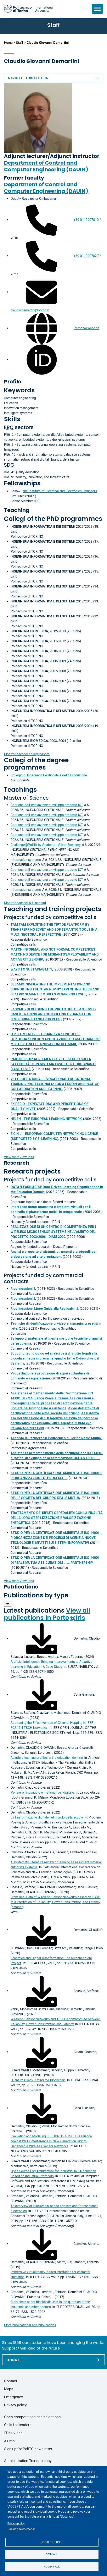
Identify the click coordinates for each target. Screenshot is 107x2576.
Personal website (86, 328)
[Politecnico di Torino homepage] (28, 9)
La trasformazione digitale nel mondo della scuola (47, 1817)
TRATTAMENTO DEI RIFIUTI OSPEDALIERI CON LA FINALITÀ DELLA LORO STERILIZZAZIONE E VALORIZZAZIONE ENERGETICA (57, 1518)
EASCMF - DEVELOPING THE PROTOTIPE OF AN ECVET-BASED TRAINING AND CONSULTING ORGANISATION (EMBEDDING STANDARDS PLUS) (53, 1014)
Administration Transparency (28, 2461)
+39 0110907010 (86, 220)
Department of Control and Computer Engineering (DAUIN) (46, 166)
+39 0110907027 (86, 256)
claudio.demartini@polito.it (30, 310)
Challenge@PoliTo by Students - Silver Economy (45, 845)
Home (8, 43)
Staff (19, 43)
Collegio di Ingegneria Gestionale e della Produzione (49, 775)
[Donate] (53, 2359)
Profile (12, 381)
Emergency (13, 2397)
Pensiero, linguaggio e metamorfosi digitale (42, 1792)
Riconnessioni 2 (23, 1289)
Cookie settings (51, 2542)
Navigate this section (53, 78)
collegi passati (27, 754)
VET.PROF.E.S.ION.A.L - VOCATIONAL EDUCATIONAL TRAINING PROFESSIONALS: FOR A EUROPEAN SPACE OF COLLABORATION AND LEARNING (55, 1084)
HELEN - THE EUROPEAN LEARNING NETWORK (46, 1119)
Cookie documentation (21, 2529)
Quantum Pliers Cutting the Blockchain (38, 2080)
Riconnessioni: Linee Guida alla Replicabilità (44, 1309)
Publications (21, 1586)
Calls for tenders (18, 2425)
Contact (10, 2381)
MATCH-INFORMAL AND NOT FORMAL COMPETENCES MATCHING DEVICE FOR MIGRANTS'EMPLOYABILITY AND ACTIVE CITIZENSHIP (55, 954)
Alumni (10, 2441)
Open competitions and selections (32, 2417)
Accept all (52, 2566)
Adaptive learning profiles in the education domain (47, 1758)
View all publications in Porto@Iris (47, 1614)
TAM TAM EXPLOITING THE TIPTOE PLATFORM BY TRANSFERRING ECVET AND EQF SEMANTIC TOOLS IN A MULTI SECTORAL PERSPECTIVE (54, 929)
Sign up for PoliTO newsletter (28, 2449)
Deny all (52, 2554)
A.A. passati (25, 903)
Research (16, 1162)
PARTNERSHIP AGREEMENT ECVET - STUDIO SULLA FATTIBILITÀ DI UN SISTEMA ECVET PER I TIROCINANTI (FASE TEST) (53, 1064)
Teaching (16, 510)
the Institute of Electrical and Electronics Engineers (60, 491)
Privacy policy (15, 2523)
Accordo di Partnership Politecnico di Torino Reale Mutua (56, 1438)
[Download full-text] (42, 1638)
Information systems (26, 860)
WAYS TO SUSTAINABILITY (31, 969)
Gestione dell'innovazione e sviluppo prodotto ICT (47, 805)
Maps (8, 2389)
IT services (13, 2433)
